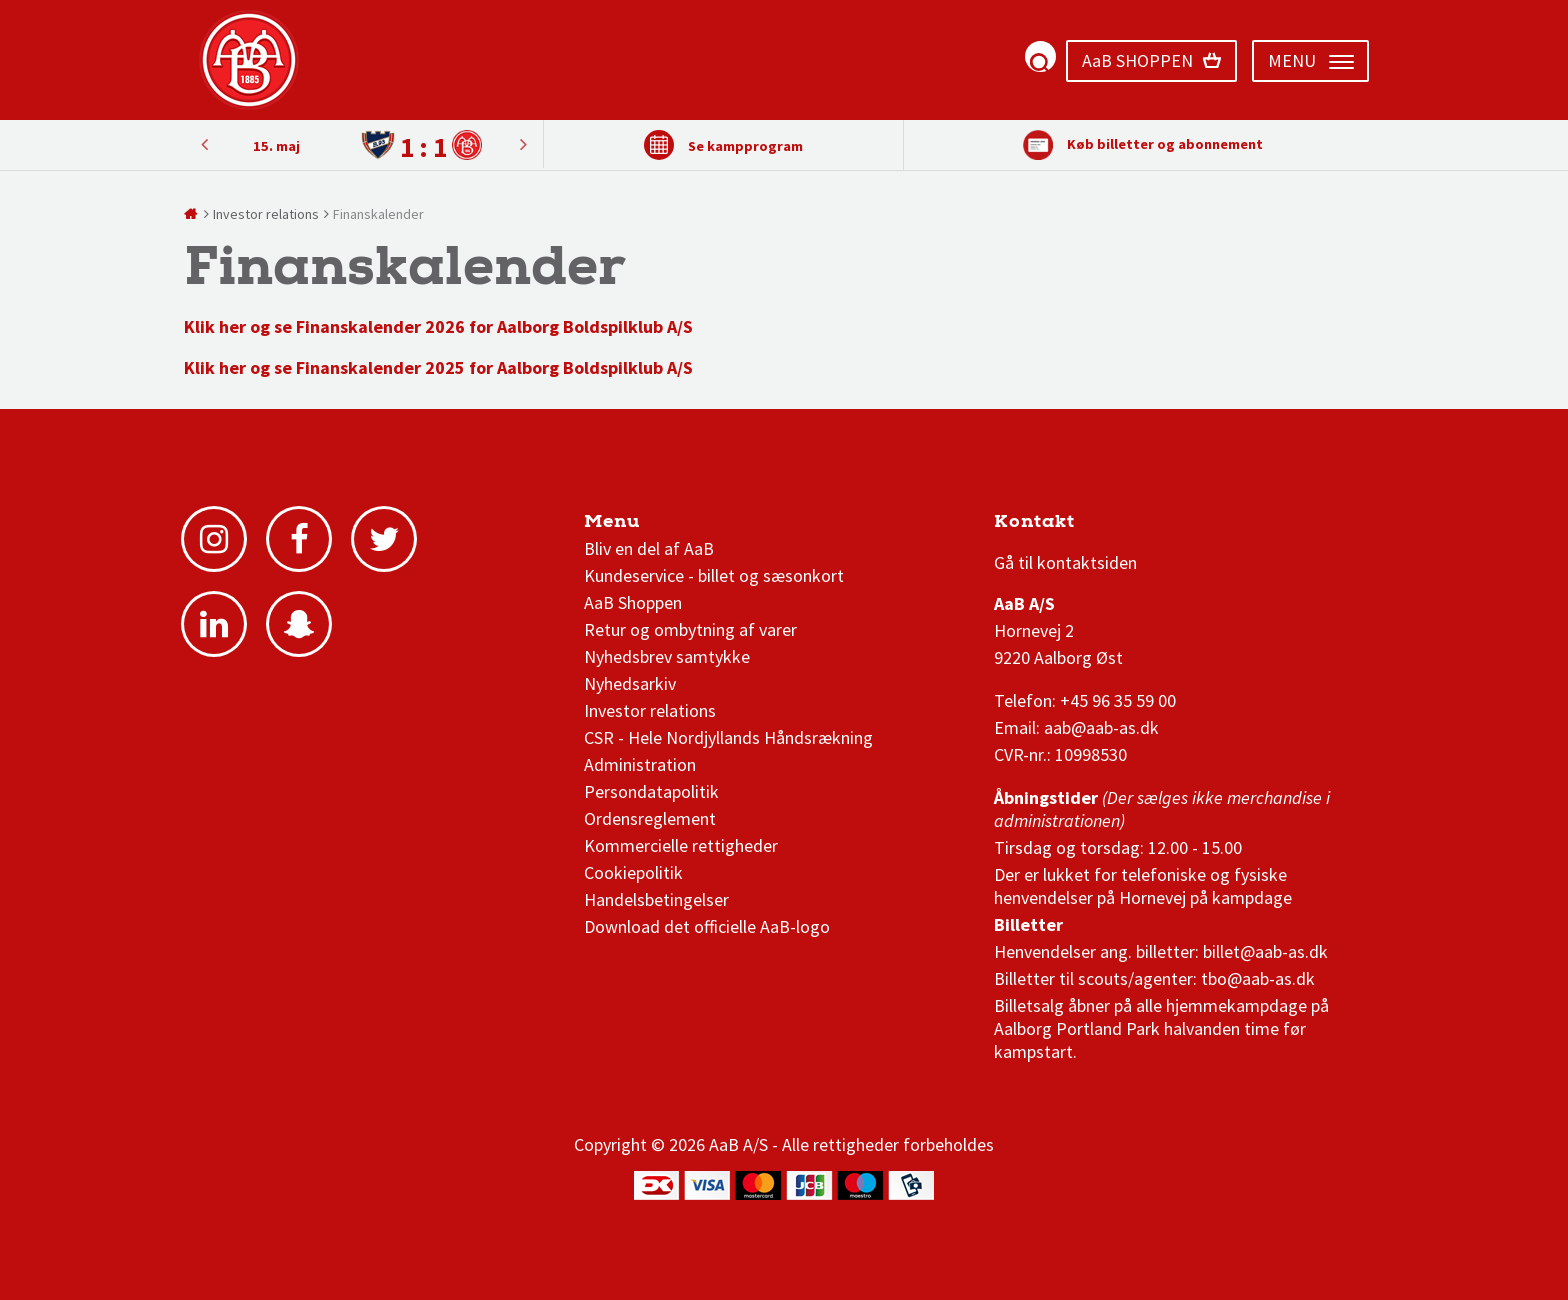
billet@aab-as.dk (1265, 951)
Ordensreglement (652, 818)
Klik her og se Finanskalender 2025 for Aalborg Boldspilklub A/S (438, 367)
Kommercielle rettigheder (681, 845)
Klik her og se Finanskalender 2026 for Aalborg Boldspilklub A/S (438, 326)
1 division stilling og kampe (1110, 526)
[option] (363, 145)
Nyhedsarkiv (630, 683)
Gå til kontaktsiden (1065, 562)
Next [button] (204, 144)
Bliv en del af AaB (649, 548)
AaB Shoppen (633, 602)
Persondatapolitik (651, 791)
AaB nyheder (652, 526)
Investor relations (650, 710)
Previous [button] (523, 144)
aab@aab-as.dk (1101, 727)
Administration (640, 764)
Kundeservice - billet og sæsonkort (714, 575)
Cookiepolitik (633, 872)
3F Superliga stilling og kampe (1089, 526)
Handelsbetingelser (656, 899)
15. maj (276, 146)
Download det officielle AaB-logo (707, 926)
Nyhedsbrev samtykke (667, 656)
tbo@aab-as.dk (1258, 978)
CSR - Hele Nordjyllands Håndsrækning (728, 737)
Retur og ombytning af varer (690, 629)
